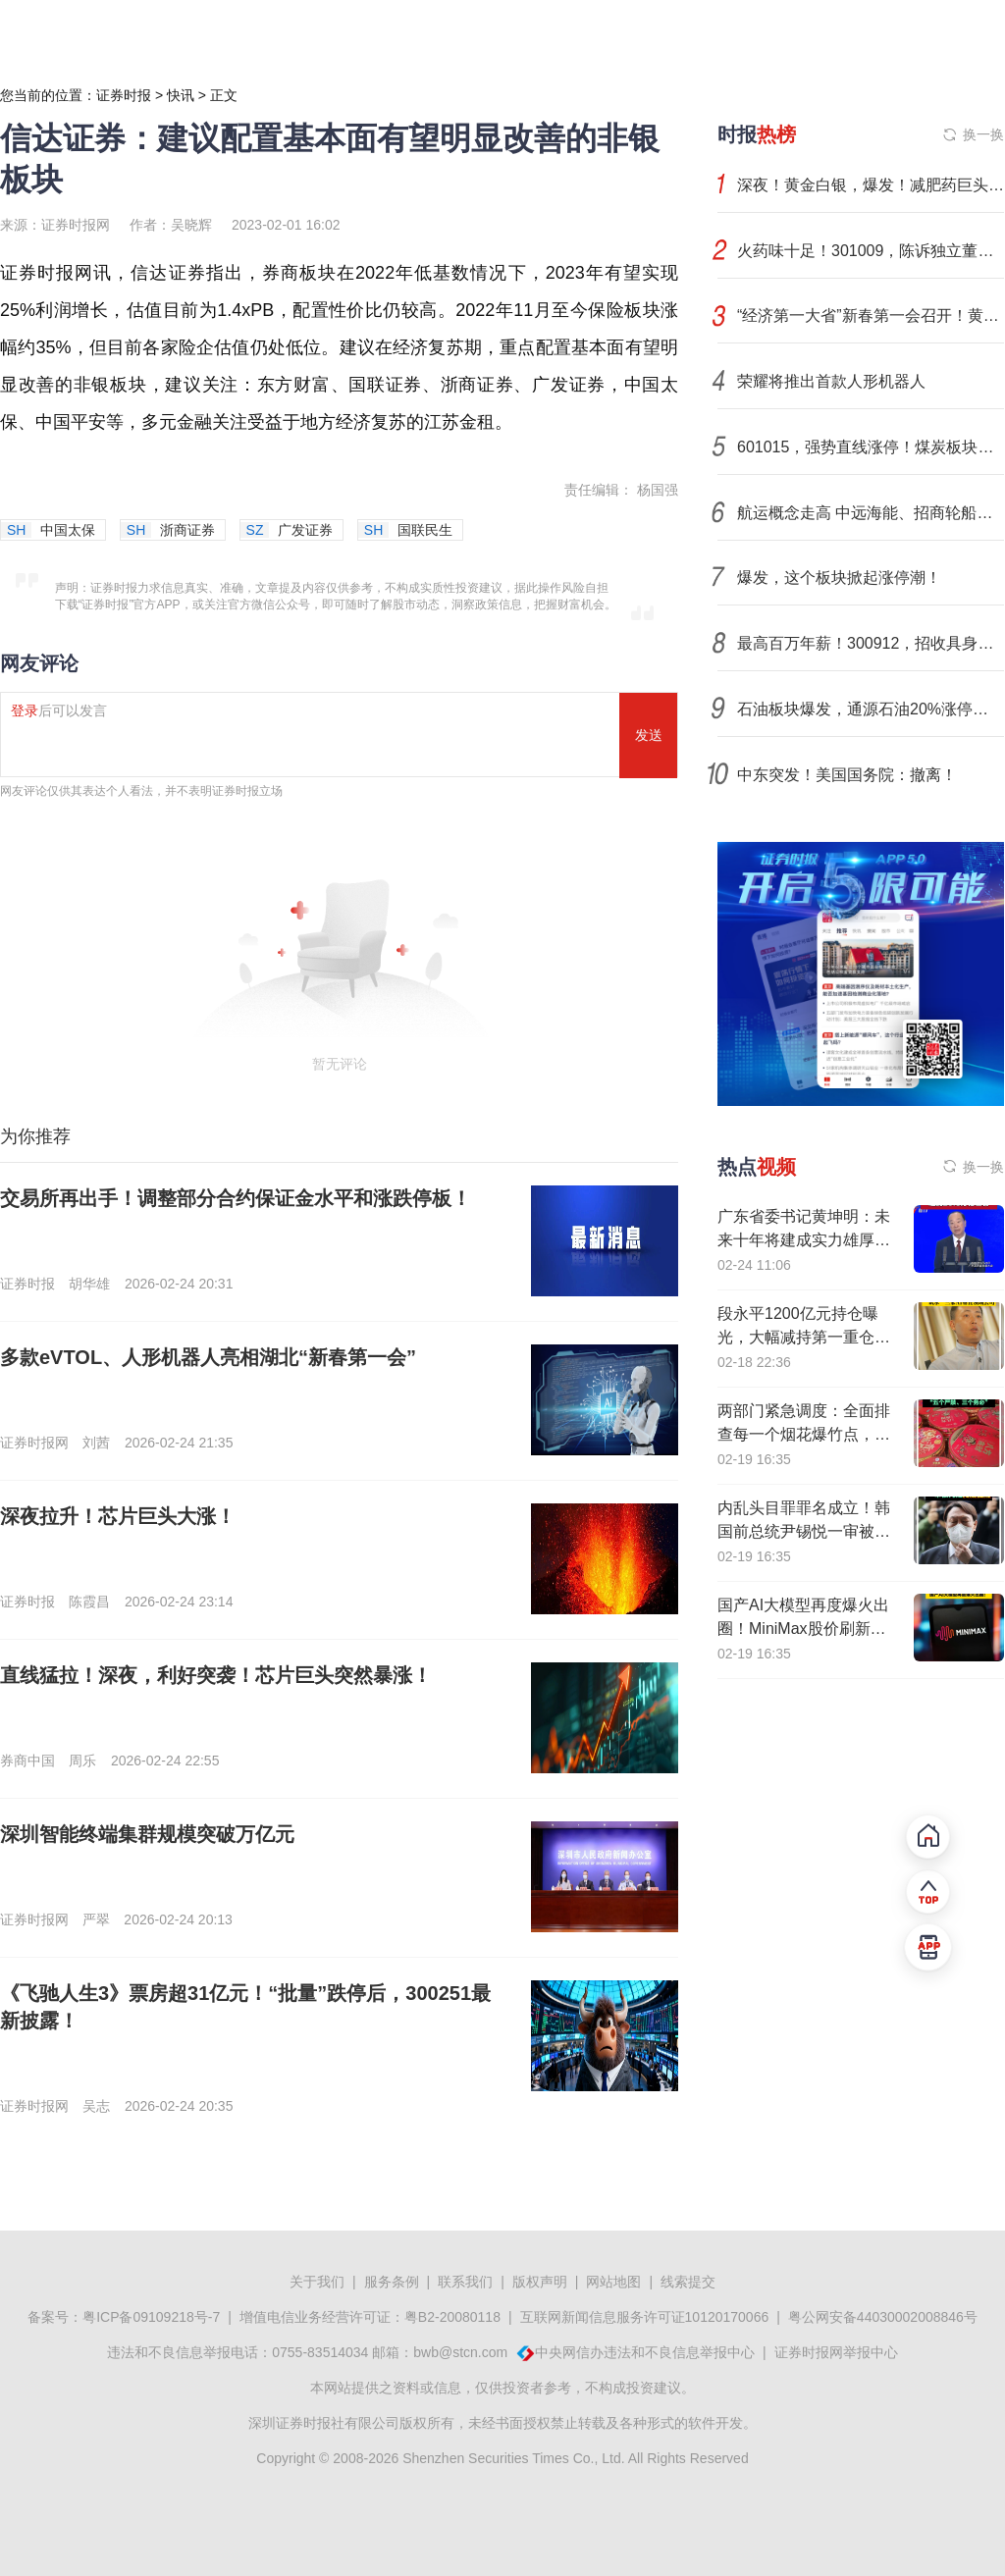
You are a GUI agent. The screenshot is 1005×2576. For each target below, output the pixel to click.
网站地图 (613, 2281)
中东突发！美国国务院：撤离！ (847, 774)
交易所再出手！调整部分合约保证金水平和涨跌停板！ (235, 1198)
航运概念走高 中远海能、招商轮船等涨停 (870, 512)
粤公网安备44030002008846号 (883, 2317)
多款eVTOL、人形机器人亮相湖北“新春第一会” (208, 1357)
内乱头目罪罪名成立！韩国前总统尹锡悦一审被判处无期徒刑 (803, 1531)
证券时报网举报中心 (836, 2352)
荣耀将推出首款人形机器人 (831, 381)
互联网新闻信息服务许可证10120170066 (644, 2317)
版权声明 (539, 2281)
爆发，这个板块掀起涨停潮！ (839, 577)
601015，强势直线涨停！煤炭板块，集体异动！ (870, 447)
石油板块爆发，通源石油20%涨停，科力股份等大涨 (870, 709)
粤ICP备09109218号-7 (151, 2317)
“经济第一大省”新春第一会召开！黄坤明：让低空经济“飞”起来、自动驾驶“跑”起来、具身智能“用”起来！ (870, 315)
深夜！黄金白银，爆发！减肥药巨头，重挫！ (870, 185)
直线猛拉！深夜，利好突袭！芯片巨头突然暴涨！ (216, 1675)
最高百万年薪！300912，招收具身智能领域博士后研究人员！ (870, 643)
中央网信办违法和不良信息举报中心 (645, 2352)
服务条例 (391, 2281)
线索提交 (688, 2281)
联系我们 (465, 2281)
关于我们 (317, 2281)
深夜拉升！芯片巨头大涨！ (118, 1516)
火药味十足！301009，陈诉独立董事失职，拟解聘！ (870, 250)
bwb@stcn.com (460, 2352)
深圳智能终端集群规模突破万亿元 (147, 1834)
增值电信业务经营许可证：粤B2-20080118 (370, 2317)
